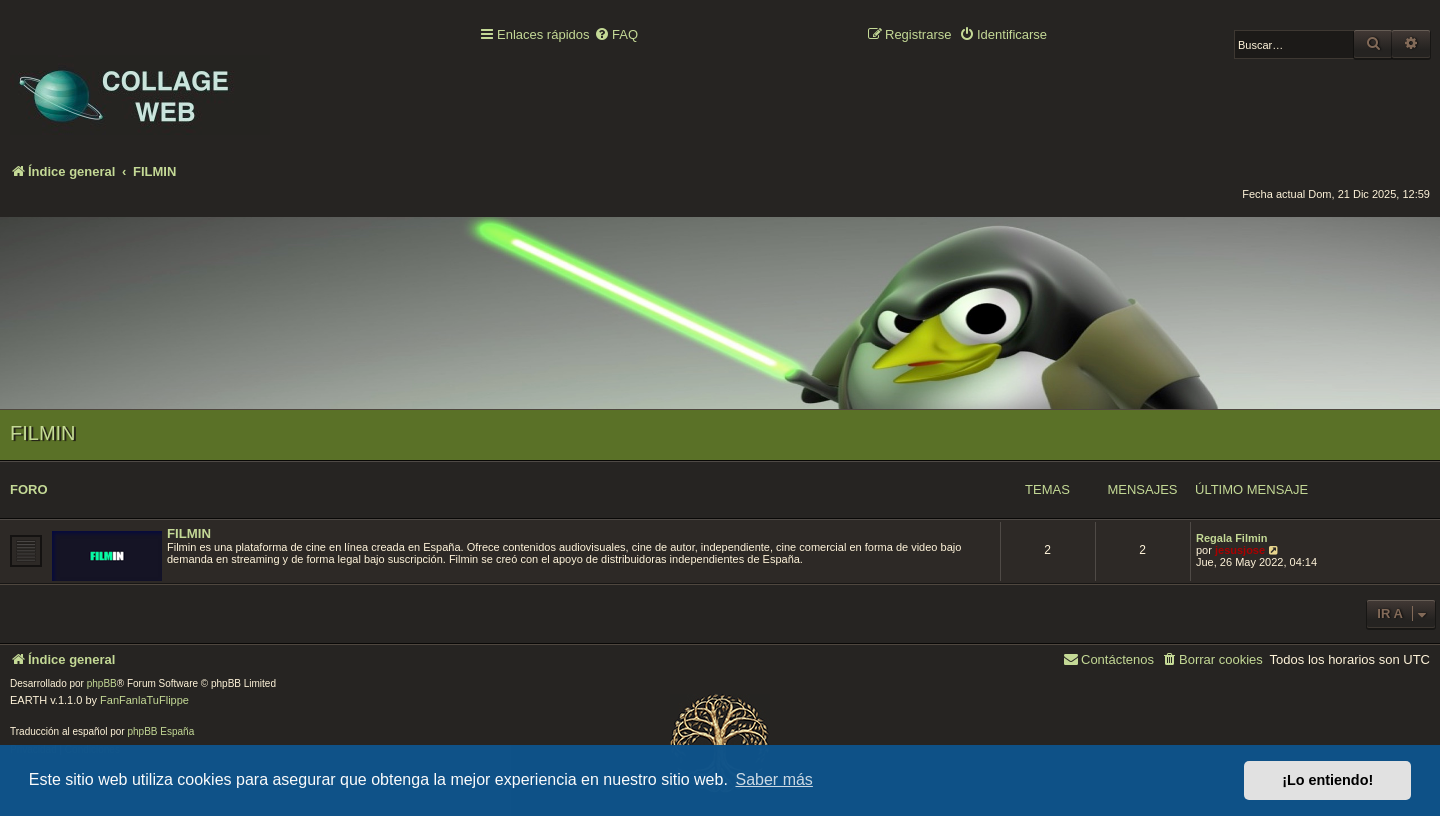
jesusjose (1240, 550)
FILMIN (43, 433)
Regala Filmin (1232, 538)
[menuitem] (616, 35)
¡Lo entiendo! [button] (1327, 780)
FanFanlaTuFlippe (144, 700)
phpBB (102, 683)
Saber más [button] (774, 779)
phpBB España (160, 731)
